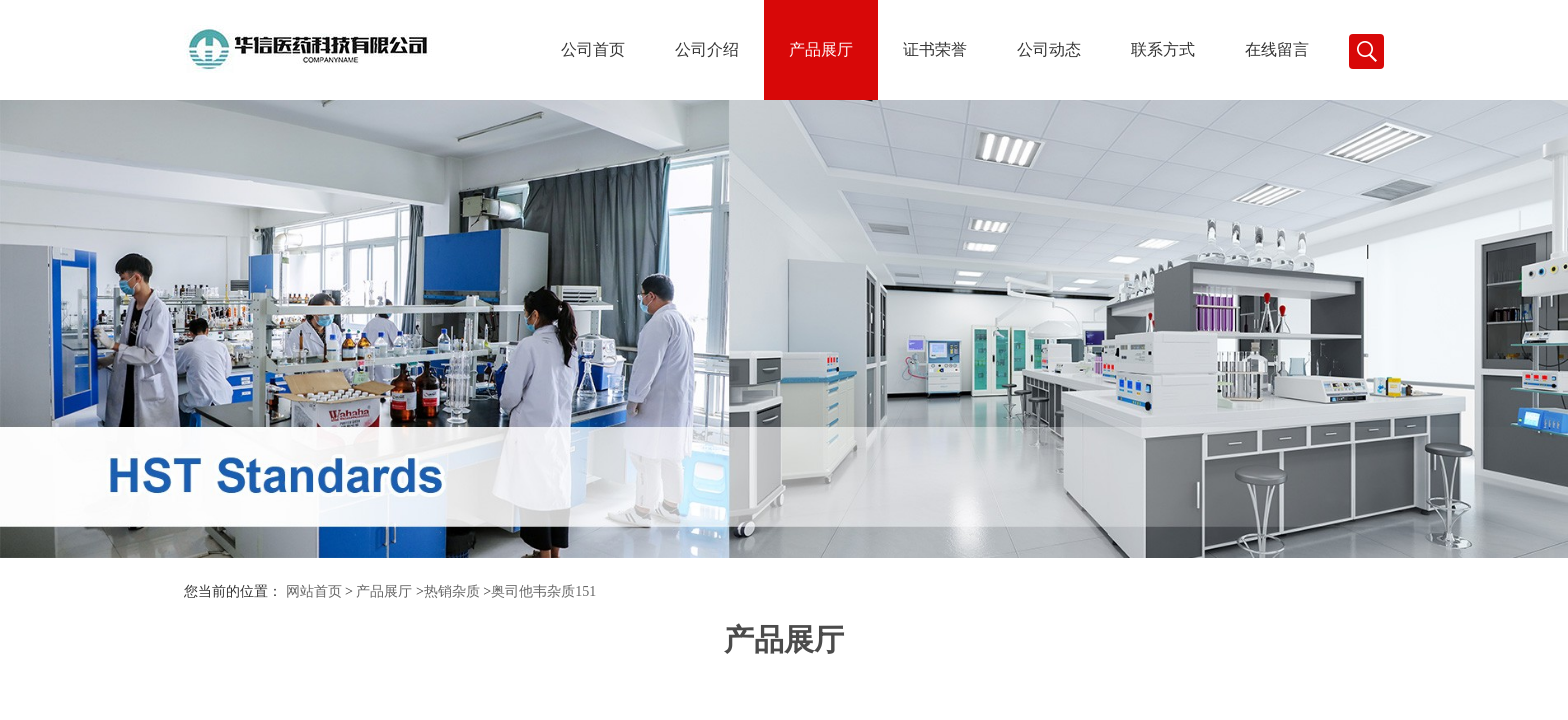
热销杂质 (452, 591)
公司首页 (593, 49)
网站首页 (314, 591)
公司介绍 (707, 49)
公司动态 (1049, 49)
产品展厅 (821, 49)
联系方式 (1163, 49)
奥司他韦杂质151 (543, 591)
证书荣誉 (935, 49)
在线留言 (1277, 49)
